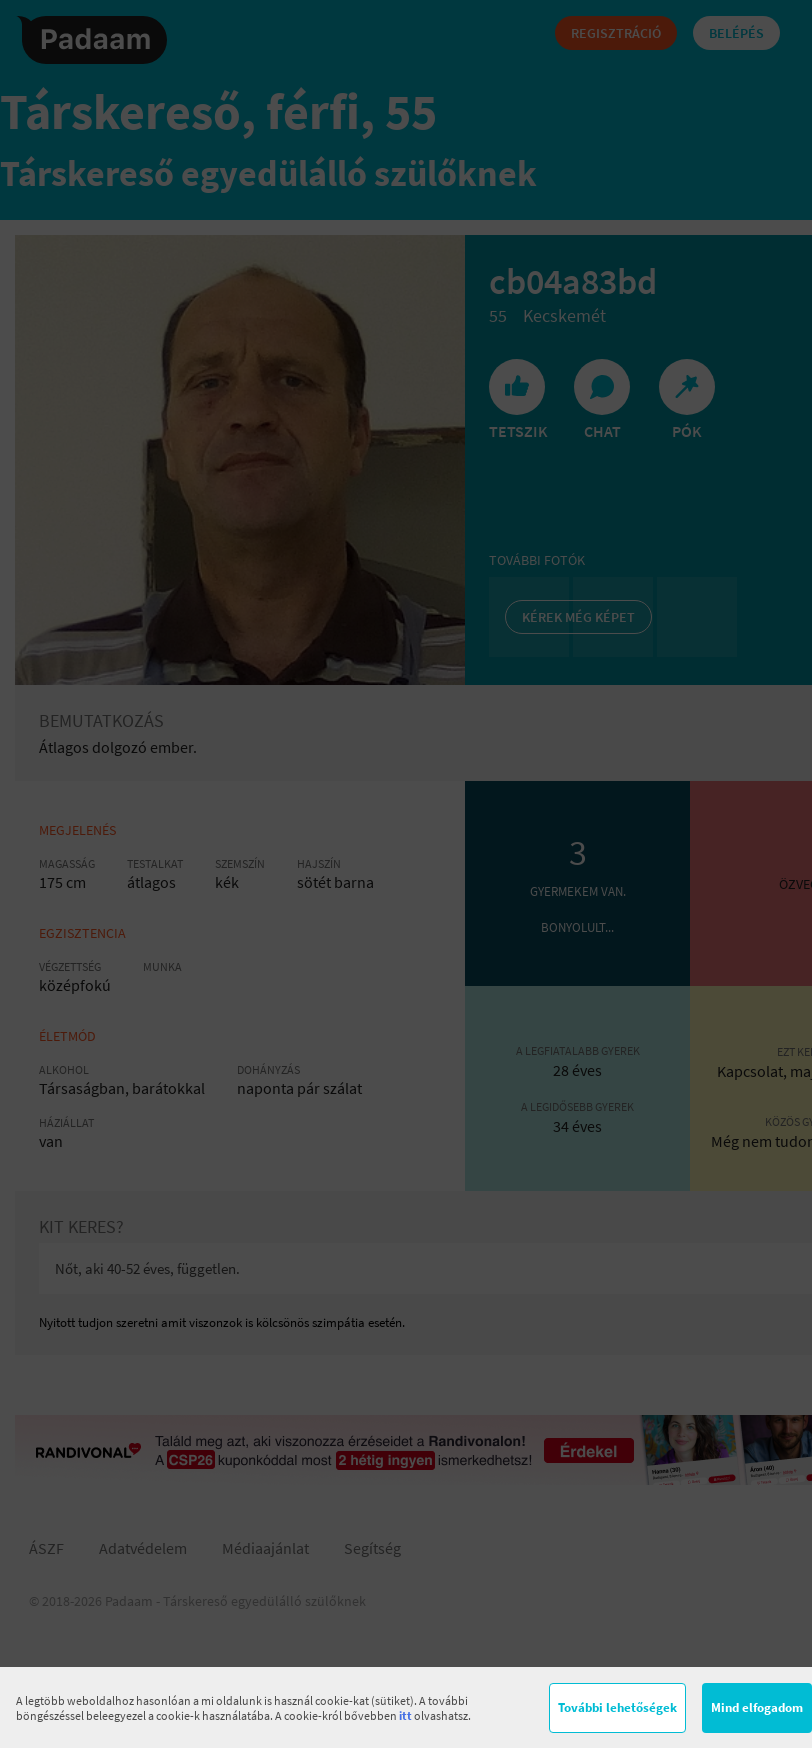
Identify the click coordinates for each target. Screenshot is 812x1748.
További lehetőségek (617, 1707)
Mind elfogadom (757, 1707)
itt (405, 1715)
